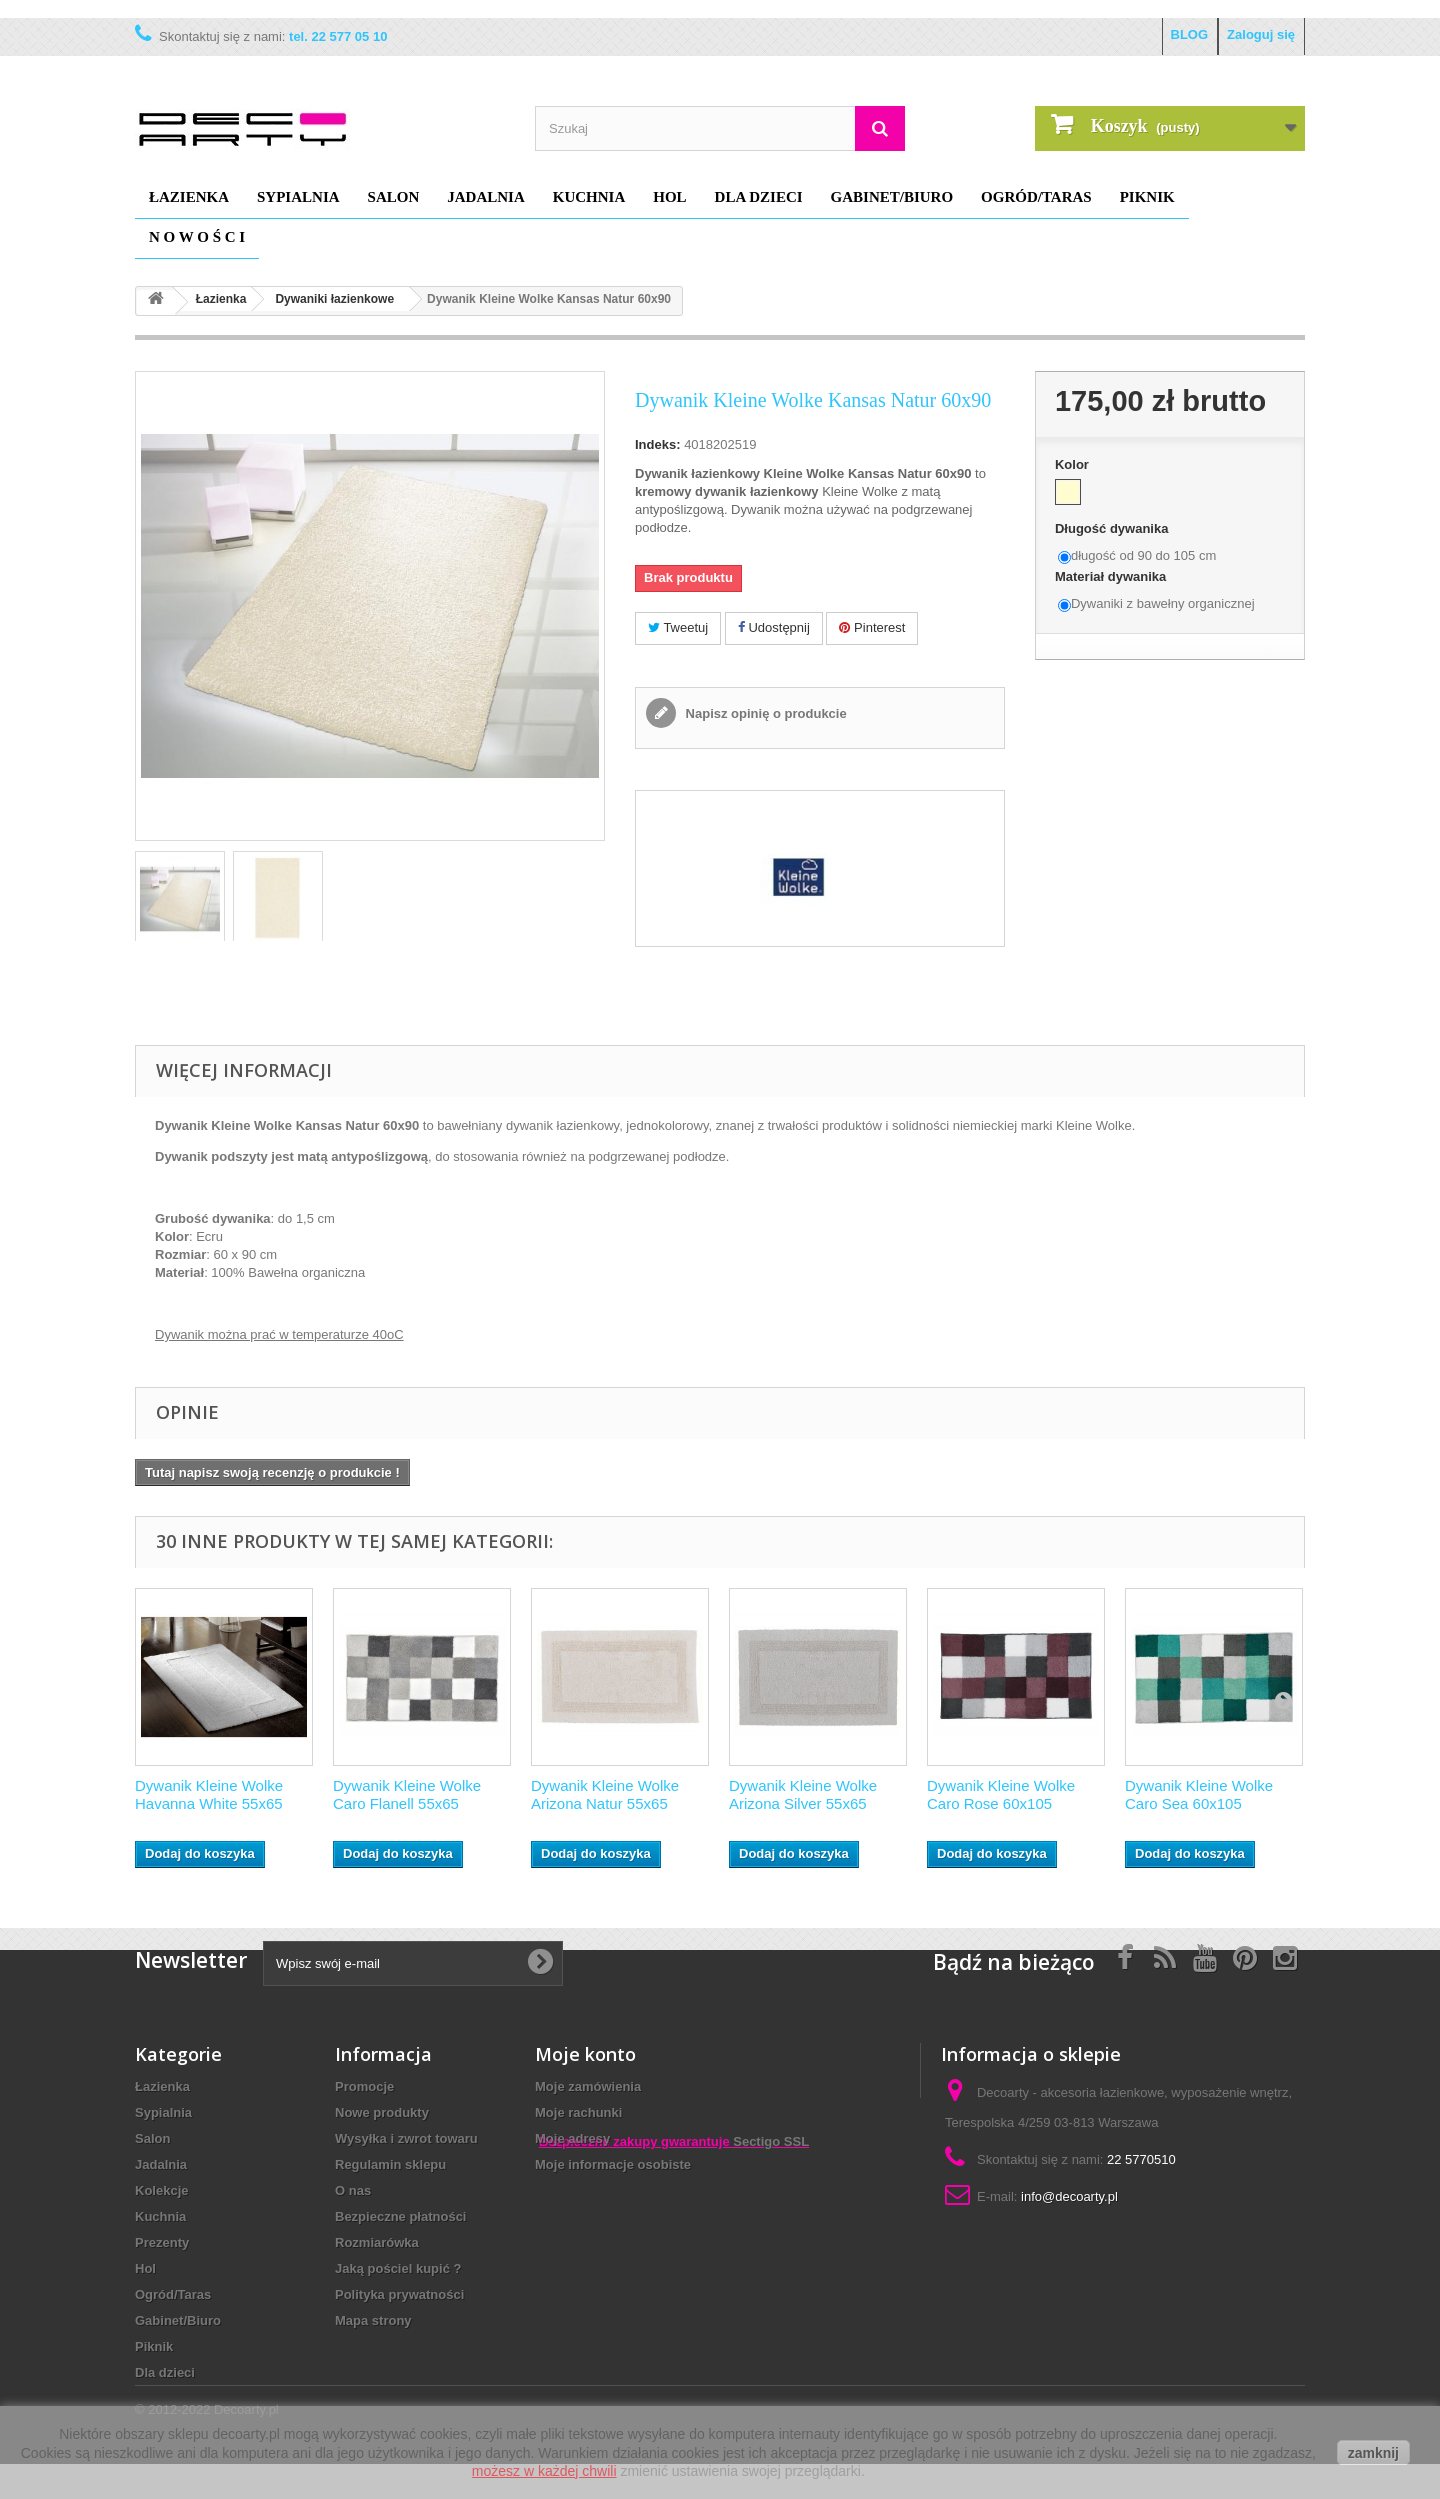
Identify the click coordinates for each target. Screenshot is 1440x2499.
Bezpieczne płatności (400, 2216)
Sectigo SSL (771, 2271)
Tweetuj (678, 627)
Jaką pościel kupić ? (398, 2268)
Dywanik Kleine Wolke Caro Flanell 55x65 (407, 1794)
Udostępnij (774, 627)
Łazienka (189, 197)
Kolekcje (161, 2190)
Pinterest (872, 627)
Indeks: (658, 444)
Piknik (1147, 197)
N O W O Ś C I (197, 237)
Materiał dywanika (1112, 576)
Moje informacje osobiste (613, 2164)
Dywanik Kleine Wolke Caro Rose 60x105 (1001, 1794)
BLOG (1190, 34)
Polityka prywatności (399, 2294)
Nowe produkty (382, 2112)
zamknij (1373, 2453)
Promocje (364, 2086)
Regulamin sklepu (390, 2164)
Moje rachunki (578, 2112)
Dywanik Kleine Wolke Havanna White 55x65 (209, 1794)
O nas (353, 2190)
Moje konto (585, 2054)
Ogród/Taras (1036, 197)
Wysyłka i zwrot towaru (406, 2138)
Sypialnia (298, 197)
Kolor (1074, 464)
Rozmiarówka (377, 2242)
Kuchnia (589, 197)
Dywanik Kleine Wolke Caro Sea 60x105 (1199, 1794)
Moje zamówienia (588, 2086)
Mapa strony (373, 2320)
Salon (394, 197)
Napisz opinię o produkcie (764, 713)
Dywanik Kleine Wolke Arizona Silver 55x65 (803, 1794)
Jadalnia (486, 197)
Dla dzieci (759, 197)
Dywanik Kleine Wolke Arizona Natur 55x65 (605, 1794)
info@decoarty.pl (1069, 2196)
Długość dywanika (1113, 528)
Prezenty (162, 2242)
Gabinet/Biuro (892, 197)
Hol (669, 197)
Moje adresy (572, 2138)
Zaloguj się (1261, 34)
